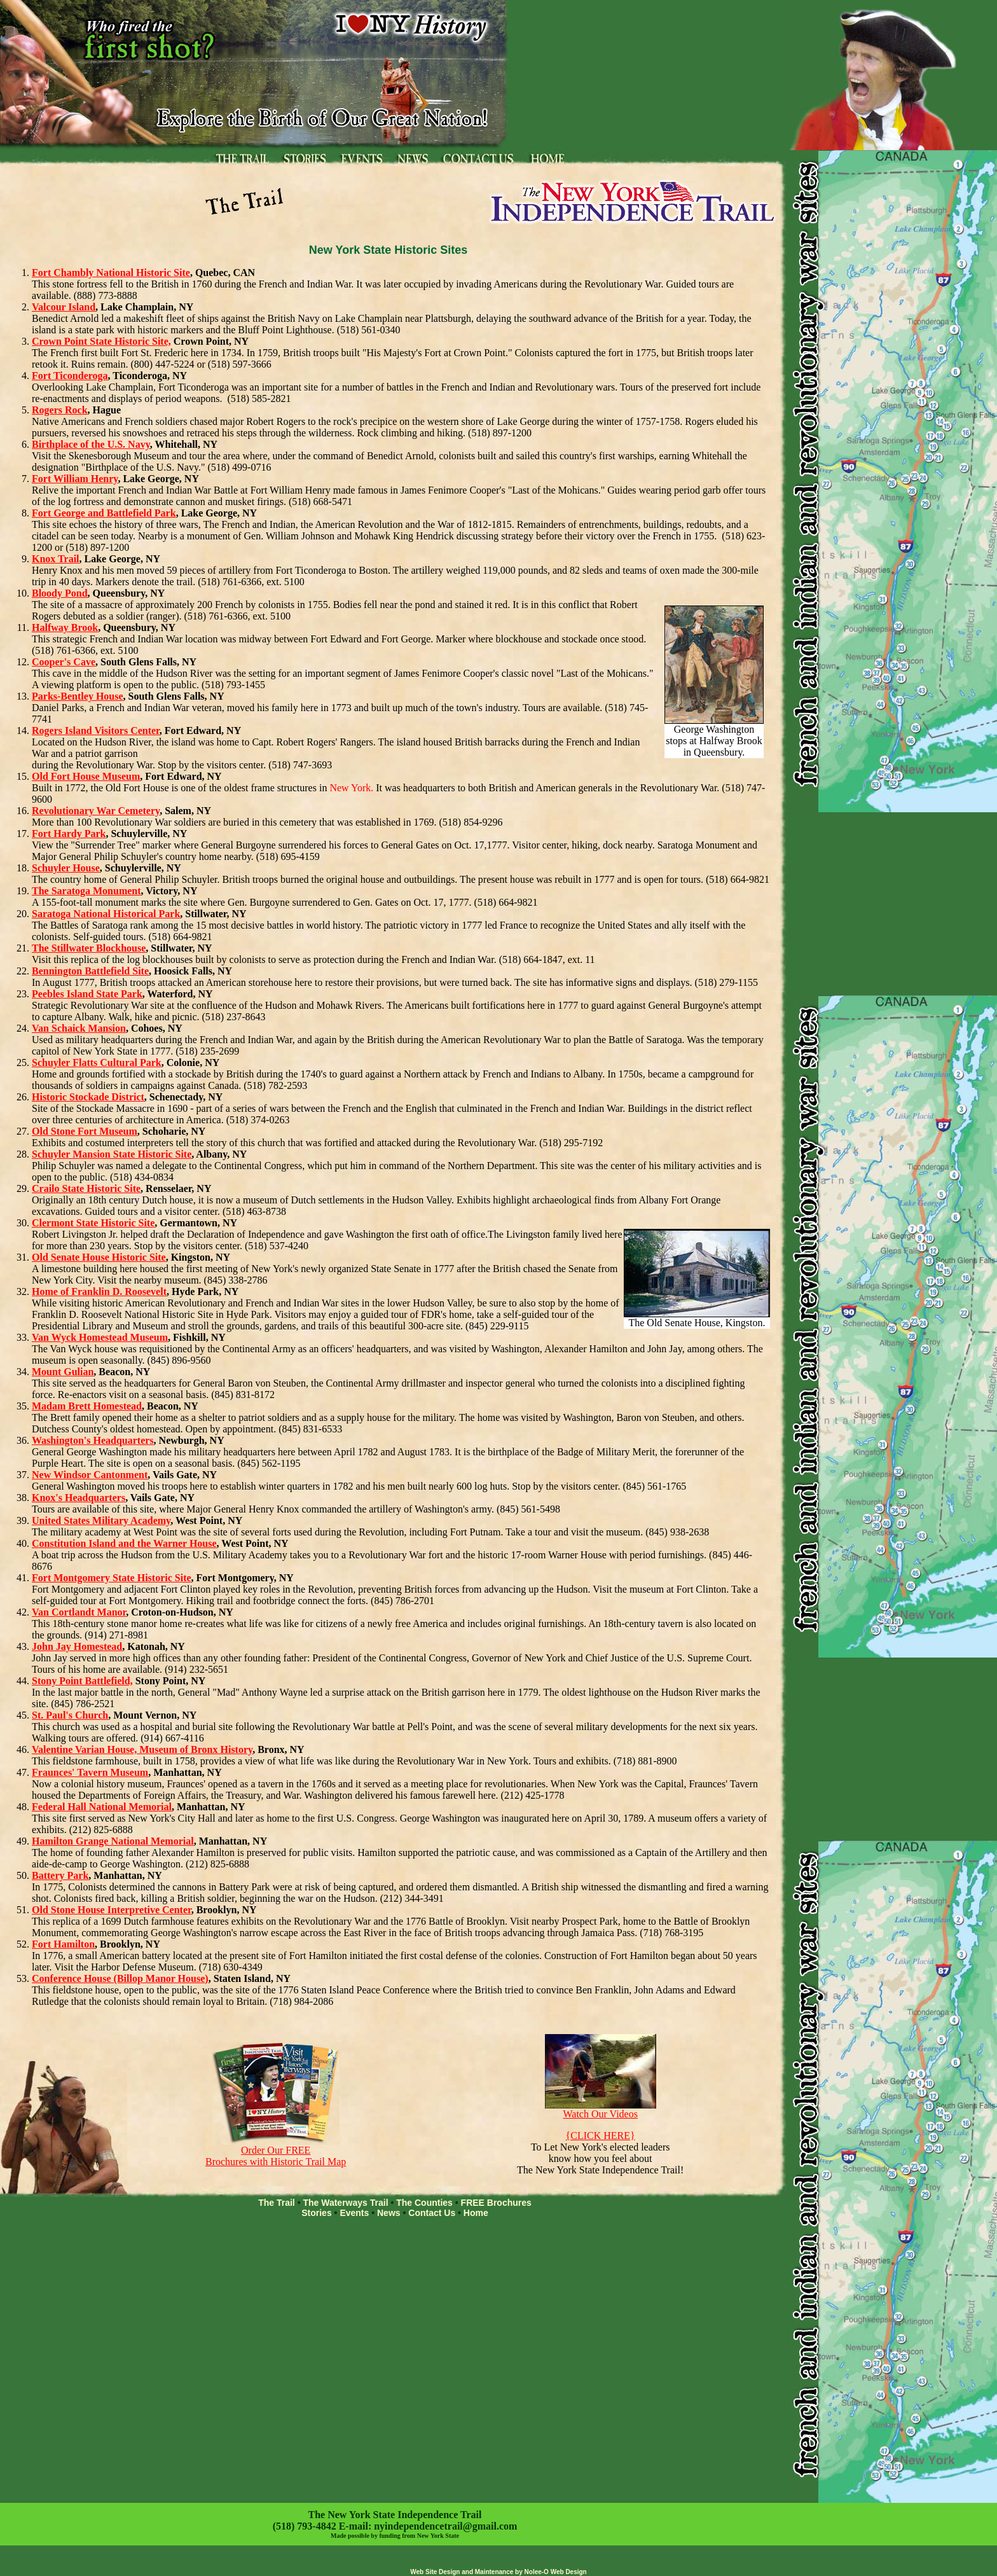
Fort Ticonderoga (70, 375)
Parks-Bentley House (77, 696)
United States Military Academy (101, 1520)
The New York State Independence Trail (394, 2514)
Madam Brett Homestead (87, 1406)
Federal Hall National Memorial (102, 1806)
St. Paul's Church (70, 1715)
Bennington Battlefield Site (90, 971)
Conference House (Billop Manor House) (120, 1978)
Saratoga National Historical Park (106, 913)
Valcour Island (63, 306)
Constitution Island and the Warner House (124, 1543)
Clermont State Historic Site (93, 1222)
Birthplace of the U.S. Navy (91, 444)
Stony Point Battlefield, (82, 1680)
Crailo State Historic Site (86, 1188)
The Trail (276, 2203)
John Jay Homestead (77, 1646)
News (389, 2213)
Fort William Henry (75, 478)
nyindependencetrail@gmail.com (445, 2526)
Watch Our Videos (600, 2109)
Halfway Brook (65, 627)
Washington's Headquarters (93, 1440)
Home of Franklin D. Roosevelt (99, 1291)
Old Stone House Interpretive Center (111, 1909)
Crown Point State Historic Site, (101, 341)
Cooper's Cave (63, 661)
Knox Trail (55, 558)
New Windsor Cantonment (90, 1474)
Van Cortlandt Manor (79, 1612)
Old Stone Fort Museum (84, 1131)
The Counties (424, 2203)
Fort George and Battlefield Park (104, 513)
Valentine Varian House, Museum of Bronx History (142, 1749)
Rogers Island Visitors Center (96, 730)
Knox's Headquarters (78, 1497)
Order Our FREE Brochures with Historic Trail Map (275, 2151)
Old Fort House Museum (86, 776)
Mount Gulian (62, 1371)
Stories (316, 2213)
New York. (351, 787)
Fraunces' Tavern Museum (90, 1772)
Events (354, 2213)
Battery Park (60, 1875)
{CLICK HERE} (600, 2135)
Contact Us (431, 2213)
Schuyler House (66, 867)
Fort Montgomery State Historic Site (111, 1577)
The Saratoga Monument (86, 890)
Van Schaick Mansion (79, 1028)
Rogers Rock (60, 410)
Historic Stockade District (88, 1096)
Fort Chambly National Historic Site (111, 272)
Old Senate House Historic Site (99, 1257)
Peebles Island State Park (87, 993)
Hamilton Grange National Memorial (113, 1841)
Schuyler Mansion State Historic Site (111, 1154)
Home (476, 2213)
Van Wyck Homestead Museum (100, 1337)
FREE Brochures (496, 2203)
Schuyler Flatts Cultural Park (97, 1062)
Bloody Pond (60, 593)
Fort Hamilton (63, 1944)
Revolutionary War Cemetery (96, 810)
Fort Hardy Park (69, 833)
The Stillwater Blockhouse (89, 948)
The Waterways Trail (345, 2203)
